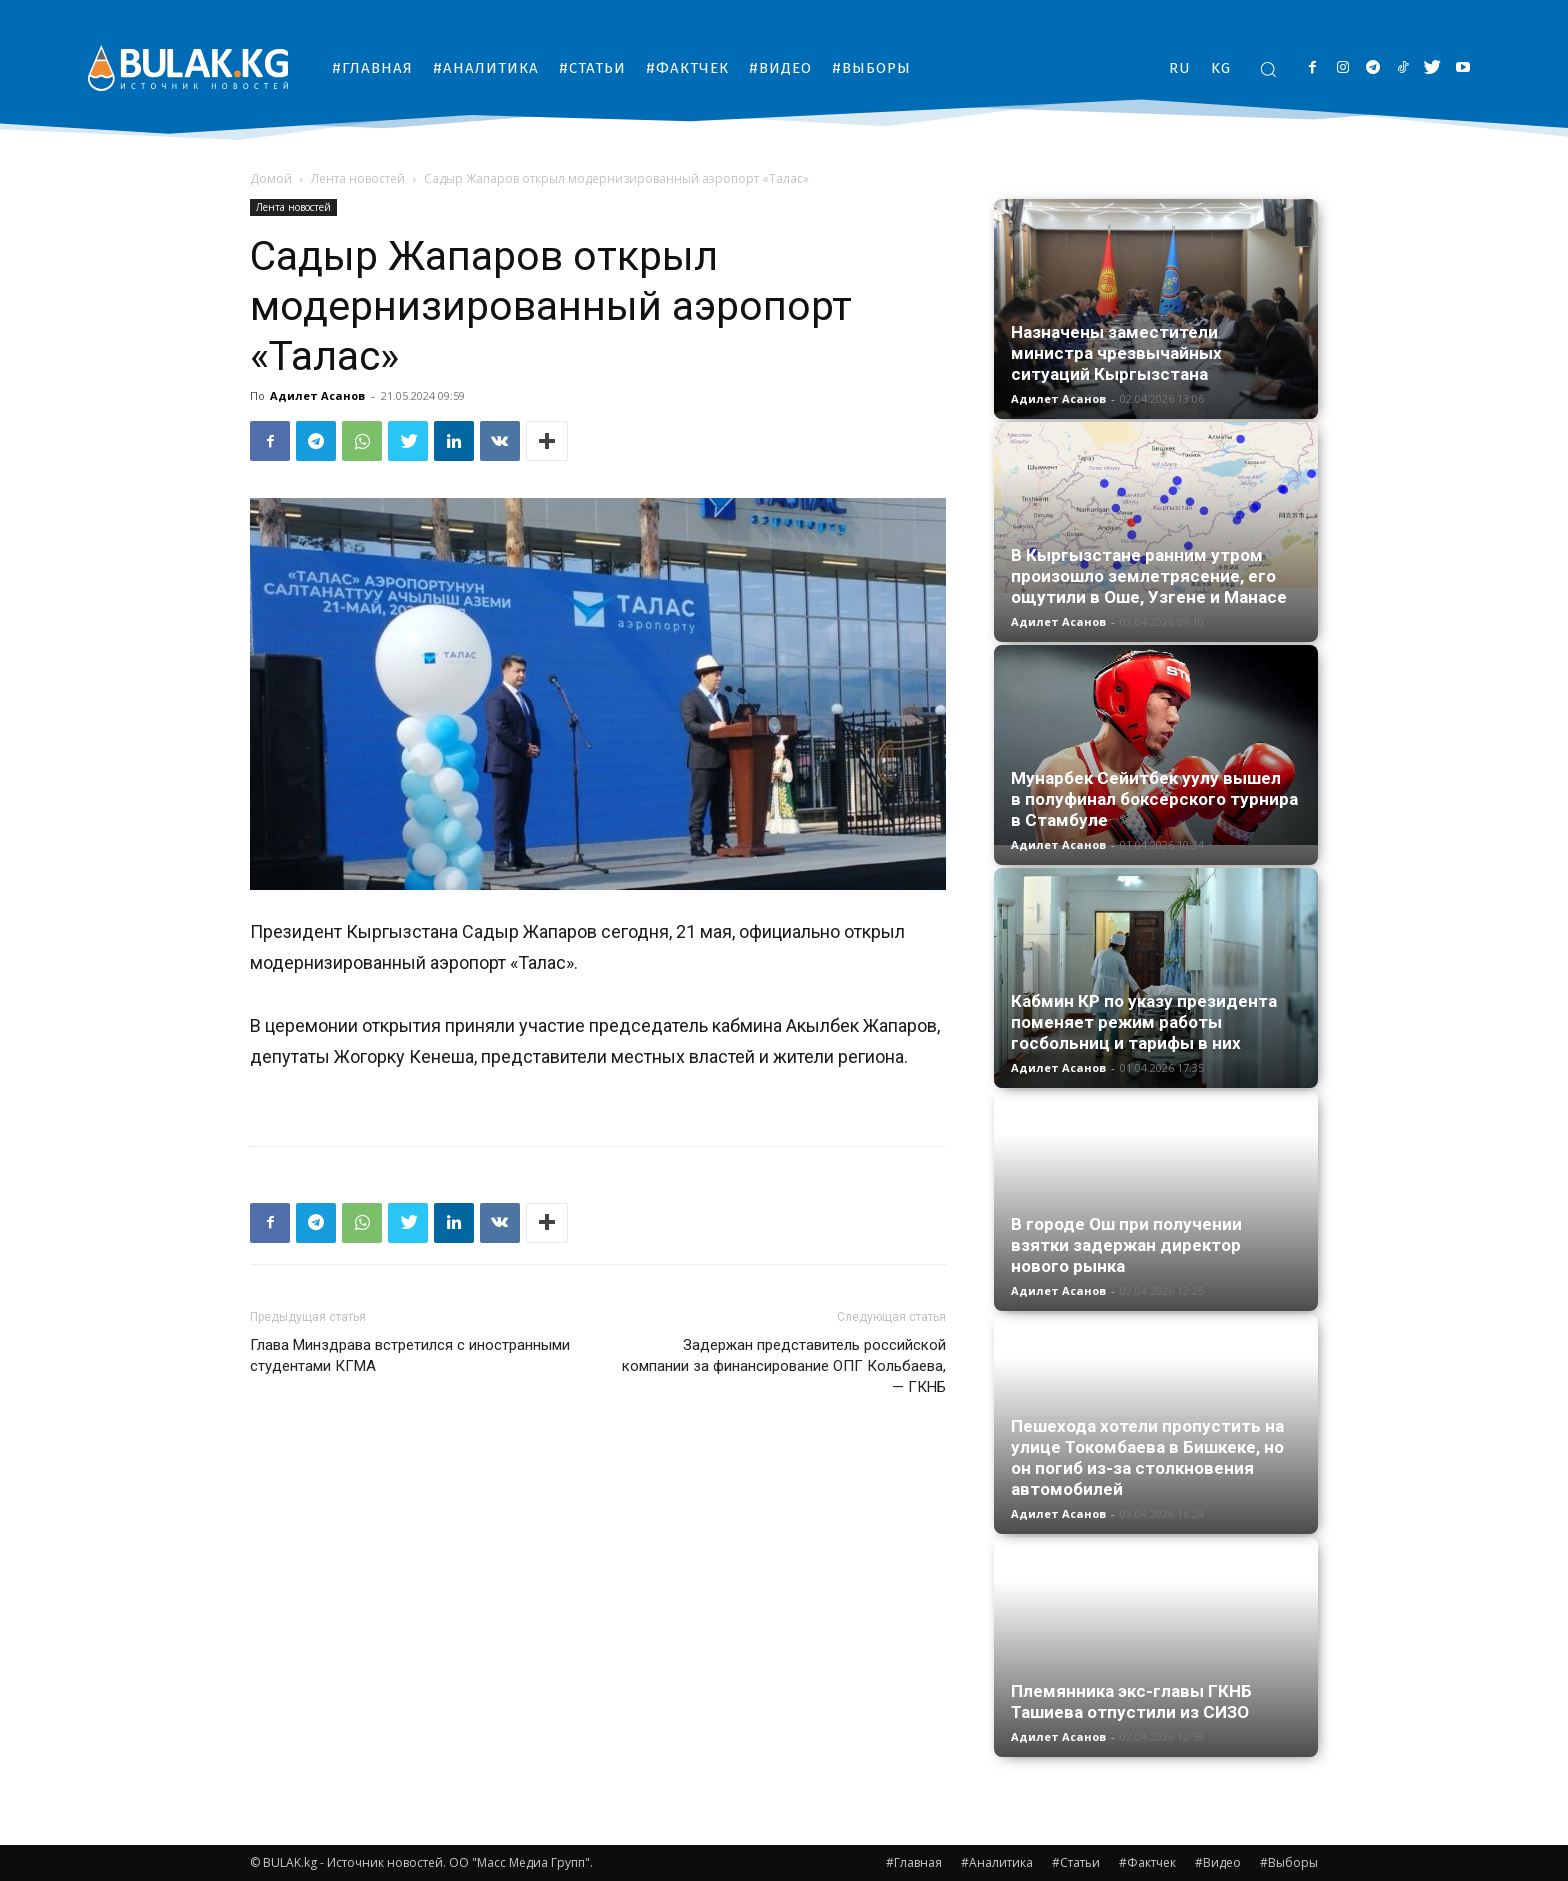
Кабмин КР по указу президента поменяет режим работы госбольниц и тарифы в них (1144, 1022)
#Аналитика (997, 1862)
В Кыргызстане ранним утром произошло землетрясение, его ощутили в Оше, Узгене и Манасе (1149, 576)
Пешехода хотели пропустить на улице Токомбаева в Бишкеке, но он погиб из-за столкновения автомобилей (1147, 1457)
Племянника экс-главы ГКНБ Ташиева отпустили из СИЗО (1131, 1701)
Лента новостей (358, 178)
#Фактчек (1147, 1862)
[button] (1268, 69)
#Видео (1218, 1862)
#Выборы (1289, 1862)
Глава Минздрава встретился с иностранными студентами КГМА (410, 1355)
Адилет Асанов (317, 395)
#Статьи (1076, 1862)
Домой (271, 178)
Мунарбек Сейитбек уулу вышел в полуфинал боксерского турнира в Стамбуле (1154, 799)
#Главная (914, 1862)
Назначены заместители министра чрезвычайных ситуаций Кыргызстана (1116, 353)
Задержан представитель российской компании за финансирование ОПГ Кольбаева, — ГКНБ (784, 1366)
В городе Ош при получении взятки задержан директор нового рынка (1126, 1245)
